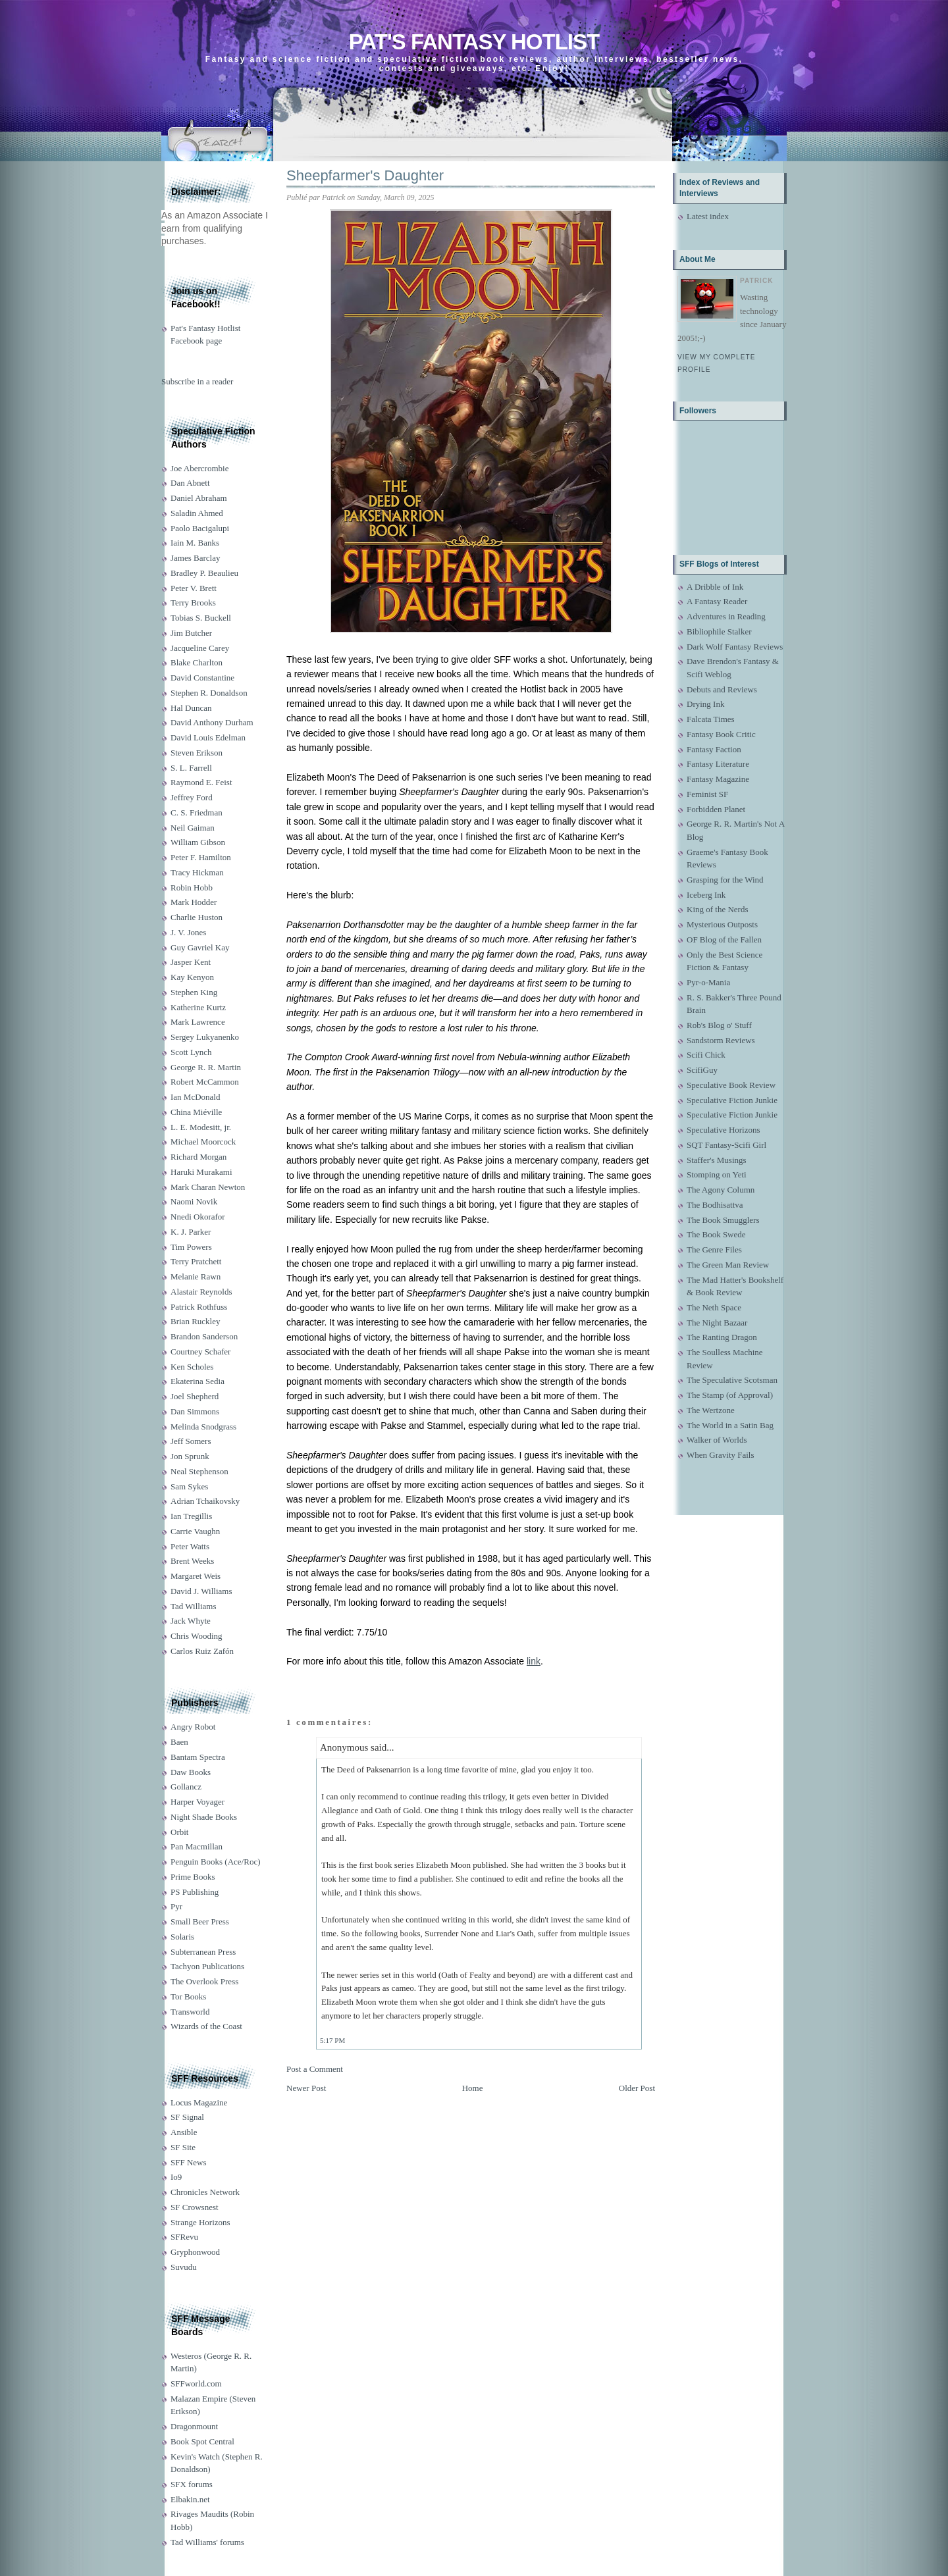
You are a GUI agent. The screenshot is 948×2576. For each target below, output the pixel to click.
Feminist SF (707, 794)
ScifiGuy (702, 1070)
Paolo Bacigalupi (200, 528)
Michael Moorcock (203, 1141)
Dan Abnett (190, 483)
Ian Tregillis (191, 1516)
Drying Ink (705, 704)
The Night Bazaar (717, 1322)
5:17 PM (332, 2040)
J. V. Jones (188, 932)
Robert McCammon (205, 1082)
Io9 (176, 2177)
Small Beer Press (200, 1921)
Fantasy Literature (718, 764)
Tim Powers (191, 1247)
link (533, 1661)
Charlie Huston (197, 917)
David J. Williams (201, 1591)
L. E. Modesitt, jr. (201, 1127)
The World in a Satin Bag (730, 1425)
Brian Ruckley (195, 1321)
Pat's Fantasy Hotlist (474, 42)
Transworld (190, 2012)
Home (472, 2088)
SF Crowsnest (195, 2207)
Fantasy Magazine (718, 779)
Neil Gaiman (193, 828)
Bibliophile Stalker (719, 631)
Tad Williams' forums (207, 2542)
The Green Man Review (728, 1265)
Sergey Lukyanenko (205, 1037)
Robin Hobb (192, 887)
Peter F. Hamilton (201, 857)
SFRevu (184, 2237)
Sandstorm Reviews (721, 1040)
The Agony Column (720, 1190)
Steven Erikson (197, 753)
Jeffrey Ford (192, 797)
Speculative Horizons (723, 1130)
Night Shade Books (204, 1817)
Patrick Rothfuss (199, 1307)
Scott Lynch (191, 1052)
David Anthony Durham (212, 722)
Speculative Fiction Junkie (732, 1100)
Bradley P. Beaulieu (204, 573)
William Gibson (198, 842)
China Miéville (196, 1112)
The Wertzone (711, 1410)
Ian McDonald (195, 1097)
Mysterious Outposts (722, 924)
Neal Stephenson (199, 1471)
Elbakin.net (190, 2499)
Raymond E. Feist (201, 782)
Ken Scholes (192, 1367)
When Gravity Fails (720, 1455)
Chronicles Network (205, 2192)
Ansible (184, 2132)
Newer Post (306, 2088)
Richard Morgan (198, 1157)
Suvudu (184, 2267)
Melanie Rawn (196, 1276)
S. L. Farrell (191, 768)
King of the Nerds (718, 909)
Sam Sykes (189, 1486)
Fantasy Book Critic (721, 734)
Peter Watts (190, 1546)
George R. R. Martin (206, 1067)
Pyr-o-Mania (708, 982)
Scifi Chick (706, 1055)
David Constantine (202, 678)
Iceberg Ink (706, 895)
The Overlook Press (204, 1981)
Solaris (182, 1937)
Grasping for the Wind (725, 880)
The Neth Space (714, 1307)
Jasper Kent (191, 962)
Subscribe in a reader (197, 381)
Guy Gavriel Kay (200, 947)
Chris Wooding (197, 1636)
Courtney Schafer (200, 1351)
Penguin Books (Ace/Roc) (215, 1862)
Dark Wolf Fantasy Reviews (735, 647)
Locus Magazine (199, 2102)
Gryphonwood (195, 2252)
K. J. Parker (191, 1232)
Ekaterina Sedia (197, 1381)
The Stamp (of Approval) (730, 1395)
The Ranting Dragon (722, 1337)
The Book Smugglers (723, 1220)
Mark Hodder (194, 902)
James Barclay (195, 558)
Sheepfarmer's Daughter (365, 175)
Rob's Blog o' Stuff (719, 1025)
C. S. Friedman (197, 812)
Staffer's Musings (717, 1160)
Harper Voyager (197, 1802)
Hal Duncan (191, 708)
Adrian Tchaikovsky (205, 1501)
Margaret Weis (196, 1576)
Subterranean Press (203, 1952)
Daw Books (191, 1772)
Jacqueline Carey (200, 648)
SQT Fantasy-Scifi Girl (726, 1145)
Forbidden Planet (716, 809)
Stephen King (194, 992)
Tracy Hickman (197, 872)
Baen (179, 1742)
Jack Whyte (191, 1621)
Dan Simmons (195, 1411)
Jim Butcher (191, 633)
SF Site (183, 2147)
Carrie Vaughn (195, 1531)
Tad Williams (193, 1606)
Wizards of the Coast (206, 2026)
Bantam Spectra (198, 1757)
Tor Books (188, 1996)
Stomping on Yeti (717, 1174)
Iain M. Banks (195, 543)
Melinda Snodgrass (203, 1426)
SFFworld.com (196, 2383)
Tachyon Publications (207, 1966)
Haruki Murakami (201, 1172)
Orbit (179, 1832)
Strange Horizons (200, 2222)
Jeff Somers (191, 1441)
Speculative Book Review (731, 1085)
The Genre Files (714, 1249)
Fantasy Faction (714, 749)
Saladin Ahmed (197, 513)
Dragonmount (194, 2426)
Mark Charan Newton (208, 1187)
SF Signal (187, 2117)
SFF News (189, 2162)
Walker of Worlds (717, 1440)
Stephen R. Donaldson (209, 693)
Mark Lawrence (198, 1022)
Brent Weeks (192, 1561)
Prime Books (193, 1877)
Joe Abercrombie (199, 468)
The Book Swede (716, 1234)
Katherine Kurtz (198, 1007)
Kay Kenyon (192, 977)
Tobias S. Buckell (201, 618)
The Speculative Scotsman (732, 1380)
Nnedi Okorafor (198, 1217)
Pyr (176, 1906)
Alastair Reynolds (201, 1292)
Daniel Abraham (199, 498)
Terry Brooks (193, 602)
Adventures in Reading (726, 616)
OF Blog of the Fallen (724, 939)
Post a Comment (314, 2069)
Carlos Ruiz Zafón (202, 1651)
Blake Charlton (197, 662)
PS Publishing (195, 1892)
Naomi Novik (194, 1201)
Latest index (708, 216)
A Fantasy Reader (717, 601)
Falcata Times (711, 719)
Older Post (637, 2088)
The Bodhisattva (715, 1205)
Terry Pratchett (196, 1261)
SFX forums (192, 2484)
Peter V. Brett (194, 588)
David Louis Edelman (208, 737)
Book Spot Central (202, 2441)
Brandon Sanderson (204, 1336)
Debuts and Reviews (722, 689)
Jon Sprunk (190, 1456)
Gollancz (186, 1786)
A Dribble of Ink (715, 587)
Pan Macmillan (197, 1846)
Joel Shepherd (195, 1396)
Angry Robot (193, 1727)
